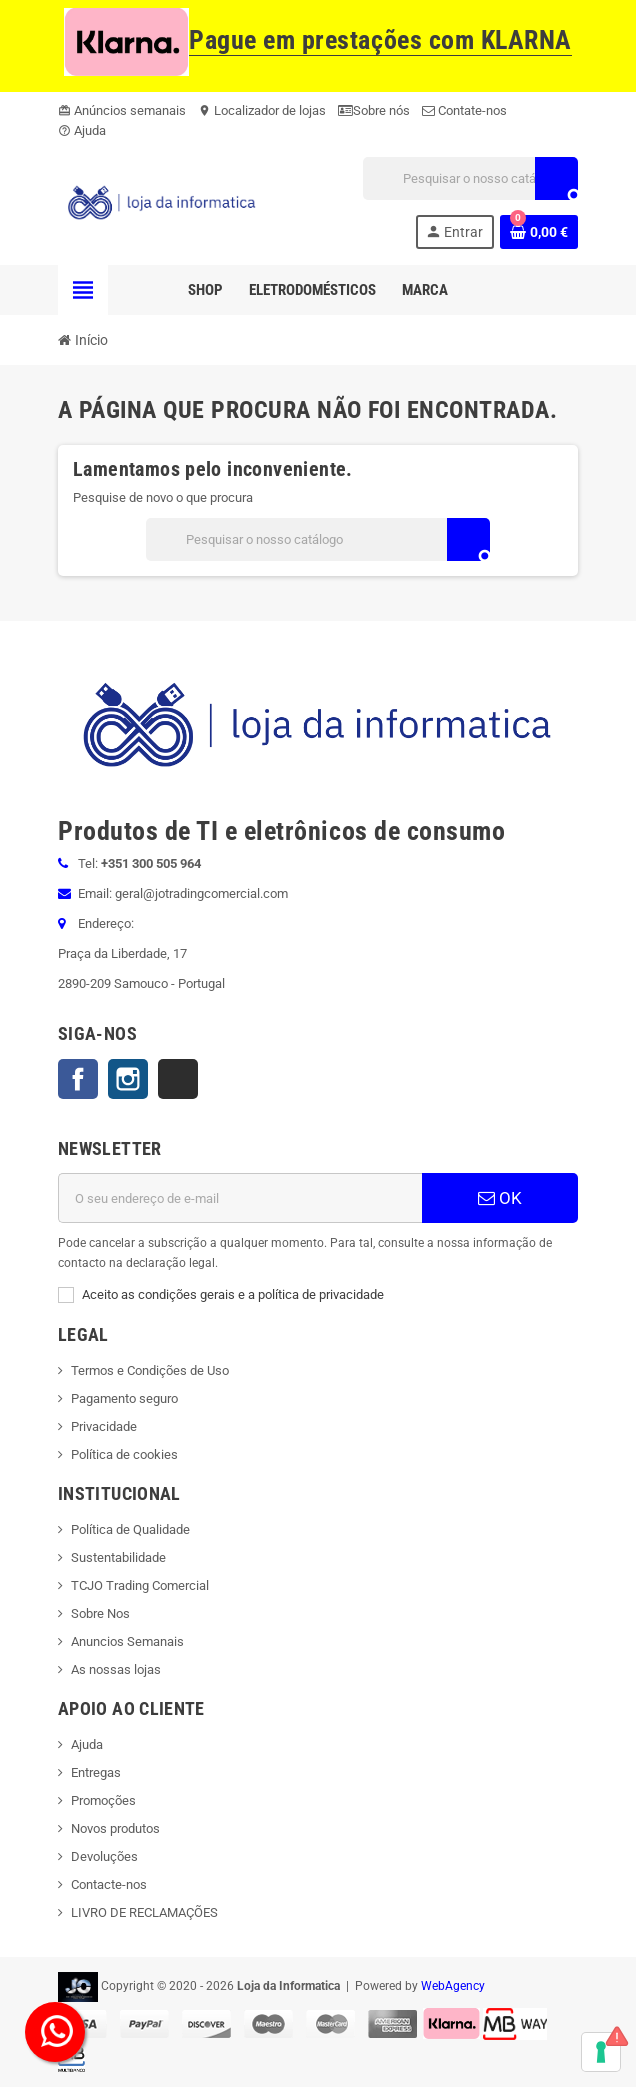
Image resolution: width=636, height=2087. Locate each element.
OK (500, 1198)
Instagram (128, 1079)
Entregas (96, 1772)
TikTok (178, 1079)
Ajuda (82, 130)
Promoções (103, 1800)
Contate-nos (464, 110)
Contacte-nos (109, 1884)
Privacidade (104, 1426)
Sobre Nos (100, 1613)
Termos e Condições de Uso (150, 1370)
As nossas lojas (116, 1669)
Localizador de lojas (262, 110)
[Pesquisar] (470, 178)
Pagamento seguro (124, 1398)
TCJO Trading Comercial (140, 1585)
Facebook (78, 1079)
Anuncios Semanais (127, 1641)
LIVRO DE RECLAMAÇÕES (144, 1912)
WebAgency (453, 1986)
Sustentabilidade (118, 1557)
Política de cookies (124, 1454)
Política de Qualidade (130, 1529)
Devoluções (104, 1856)
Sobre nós (374, 110)
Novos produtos (115, 1828)
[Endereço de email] (240, 1198)
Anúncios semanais (122, 110)
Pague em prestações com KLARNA (318, 40)
